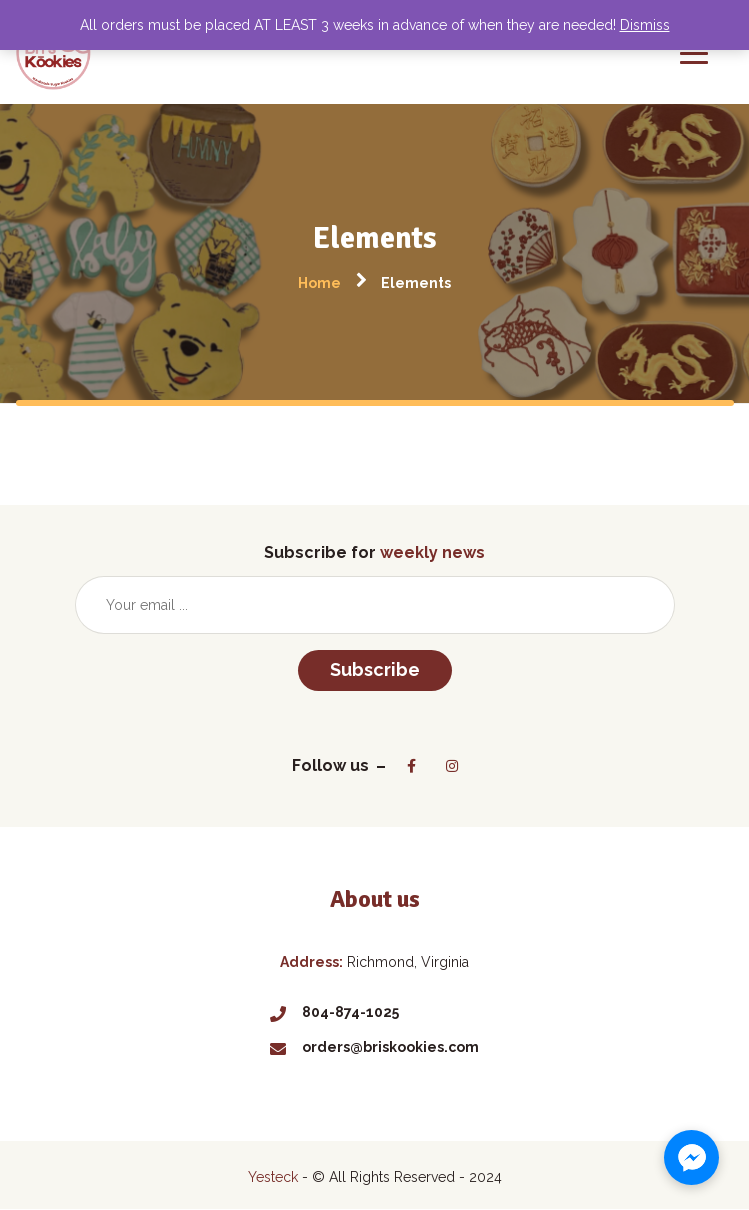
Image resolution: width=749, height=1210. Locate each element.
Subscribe (375, 669)
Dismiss (645, 25)
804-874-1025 (334, 1012)
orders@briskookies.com (374, 1047)
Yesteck (273, 1177)
